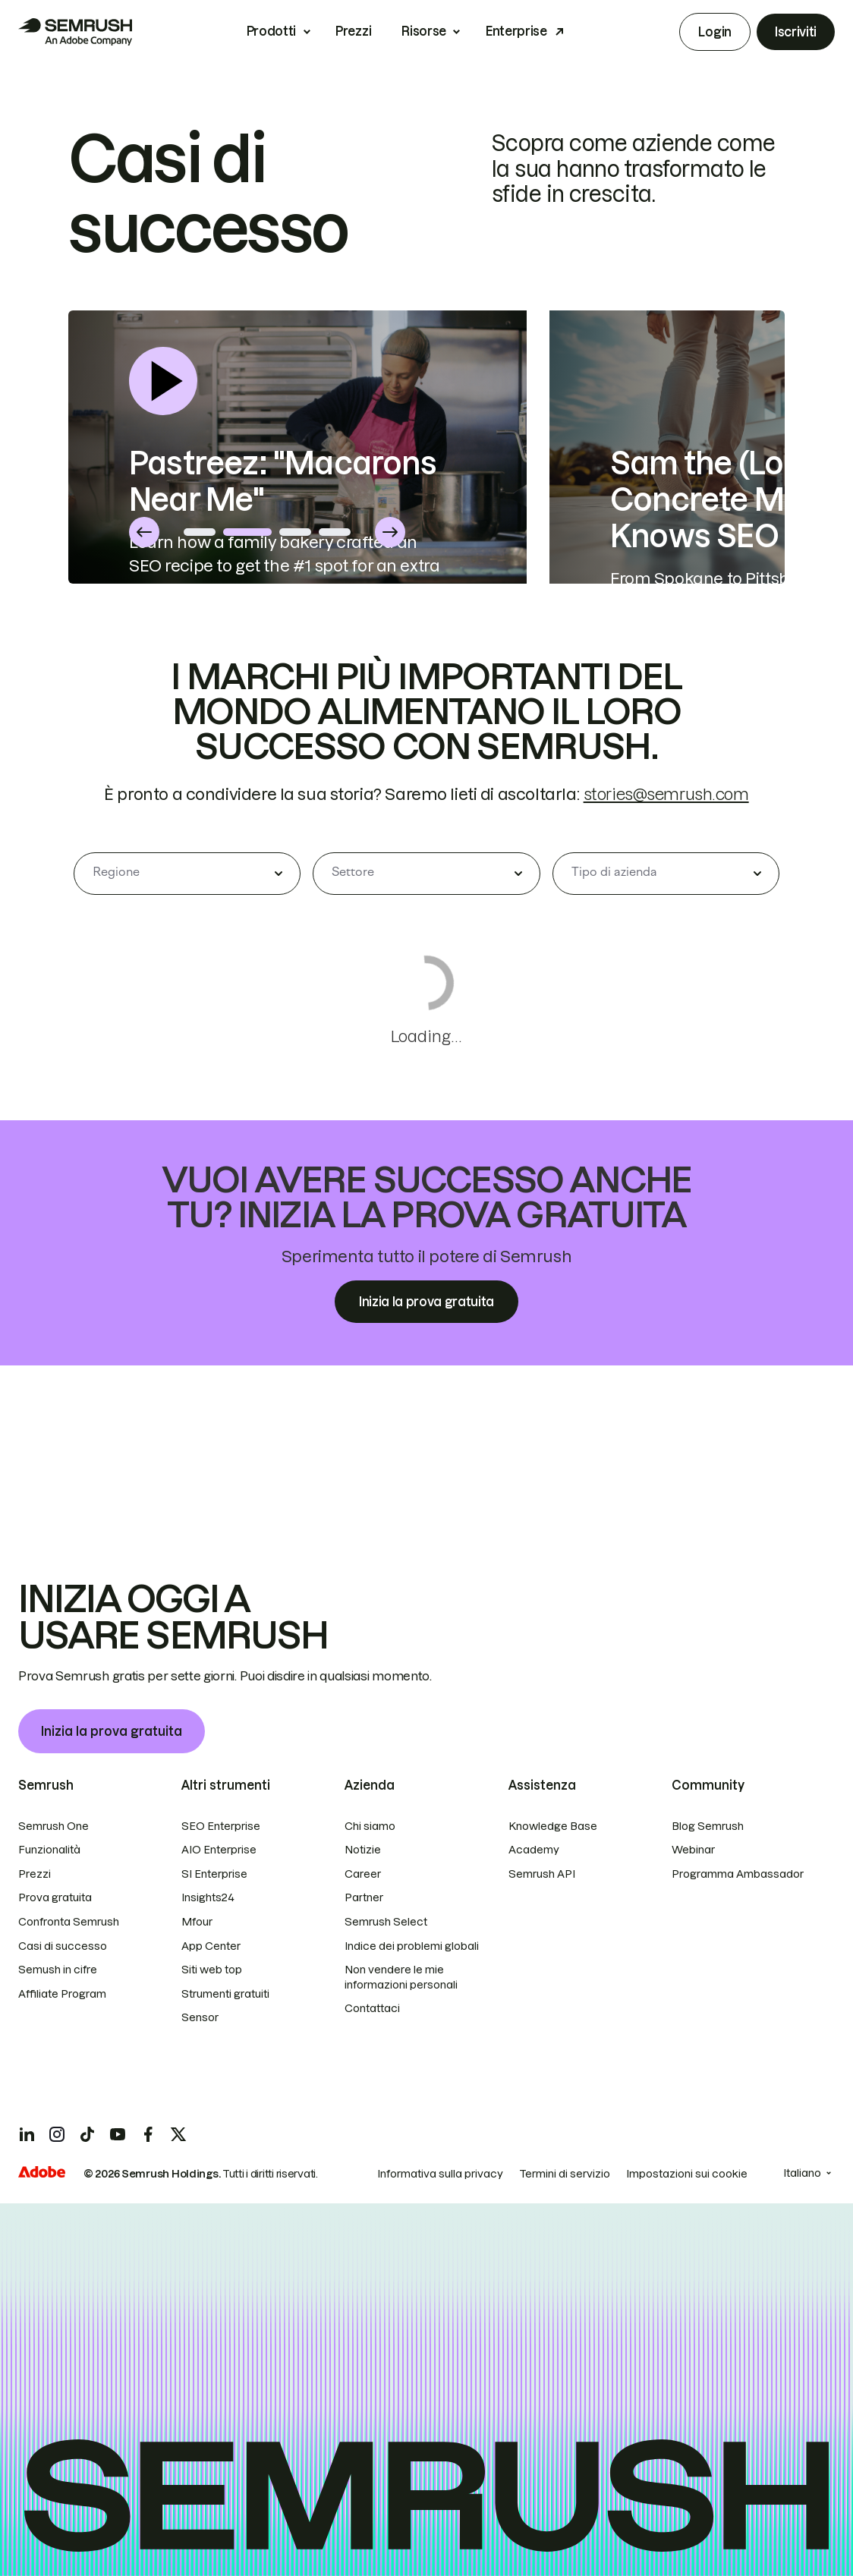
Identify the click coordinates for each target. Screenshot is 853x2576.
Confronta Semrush (68, 1922)
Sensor (200, 2017)
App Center (211, 1946)
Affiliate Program (62, 1994)
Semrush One (53, 1826)
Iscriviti (796, 32)
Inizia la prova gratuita (111, 1731)
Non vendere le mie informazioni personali (401, 1977)
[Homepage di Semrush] (75, 32)
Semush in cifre (57, 1969)
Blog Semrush (708, 1826)
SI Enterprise (214, 1874)
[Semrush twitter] (178, 2134)
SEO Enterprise (220, 1826)
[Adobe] (41, 2172)
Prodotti (271, 31)
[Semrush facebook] (148, 2134)
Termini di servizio (564, 2174)
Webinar (693, 1850)
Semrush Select (386, 1922)
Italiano (802, 2173)
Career (363, 1874)
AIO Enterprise (219, 1850)
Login (714, 32)
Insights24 (207, 1897)
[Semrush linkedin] (26, 2134)
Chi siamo (370, 1826)
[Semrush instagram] (57, 2134)
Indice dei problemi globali (412, 1946)
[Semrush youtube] (117, 2134)
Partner (364, 1897)
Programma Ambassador (738, 1874)
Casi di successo (62, 1946)
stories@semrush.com (666, 948)
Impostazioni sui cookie (687, 2174)
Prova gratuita (55, 1897)
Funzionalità (49, 1850)
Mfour (196, 1922)
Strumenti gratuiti (225, 1994)
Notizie (363, 1850)
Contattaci (372, 2008)
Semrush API (541, 1874)
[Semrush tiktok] (87, 2134)
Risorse (423, 31)
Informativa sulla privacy (440, 2174)
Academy (533, 1850)
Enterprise (516, 31)
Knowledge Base (552, 1826)
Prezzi (353, 31)
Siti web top (211, 1969)
